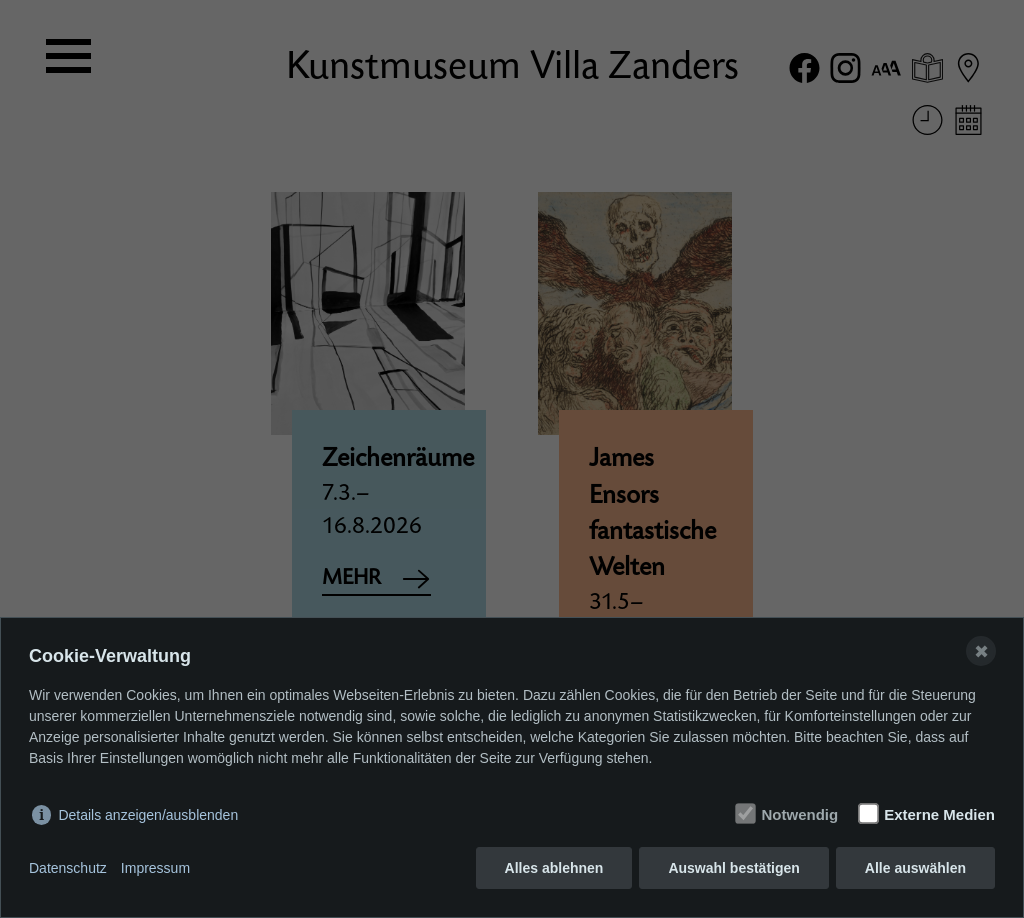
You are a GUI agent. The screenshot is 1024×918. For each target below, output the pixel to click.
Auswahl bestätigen (733, 868)
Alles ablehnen (554, 868)
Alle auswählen (915, 868)
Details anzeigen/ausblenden (148, 815)
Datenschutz (68, 868)
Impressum (155, 868)
